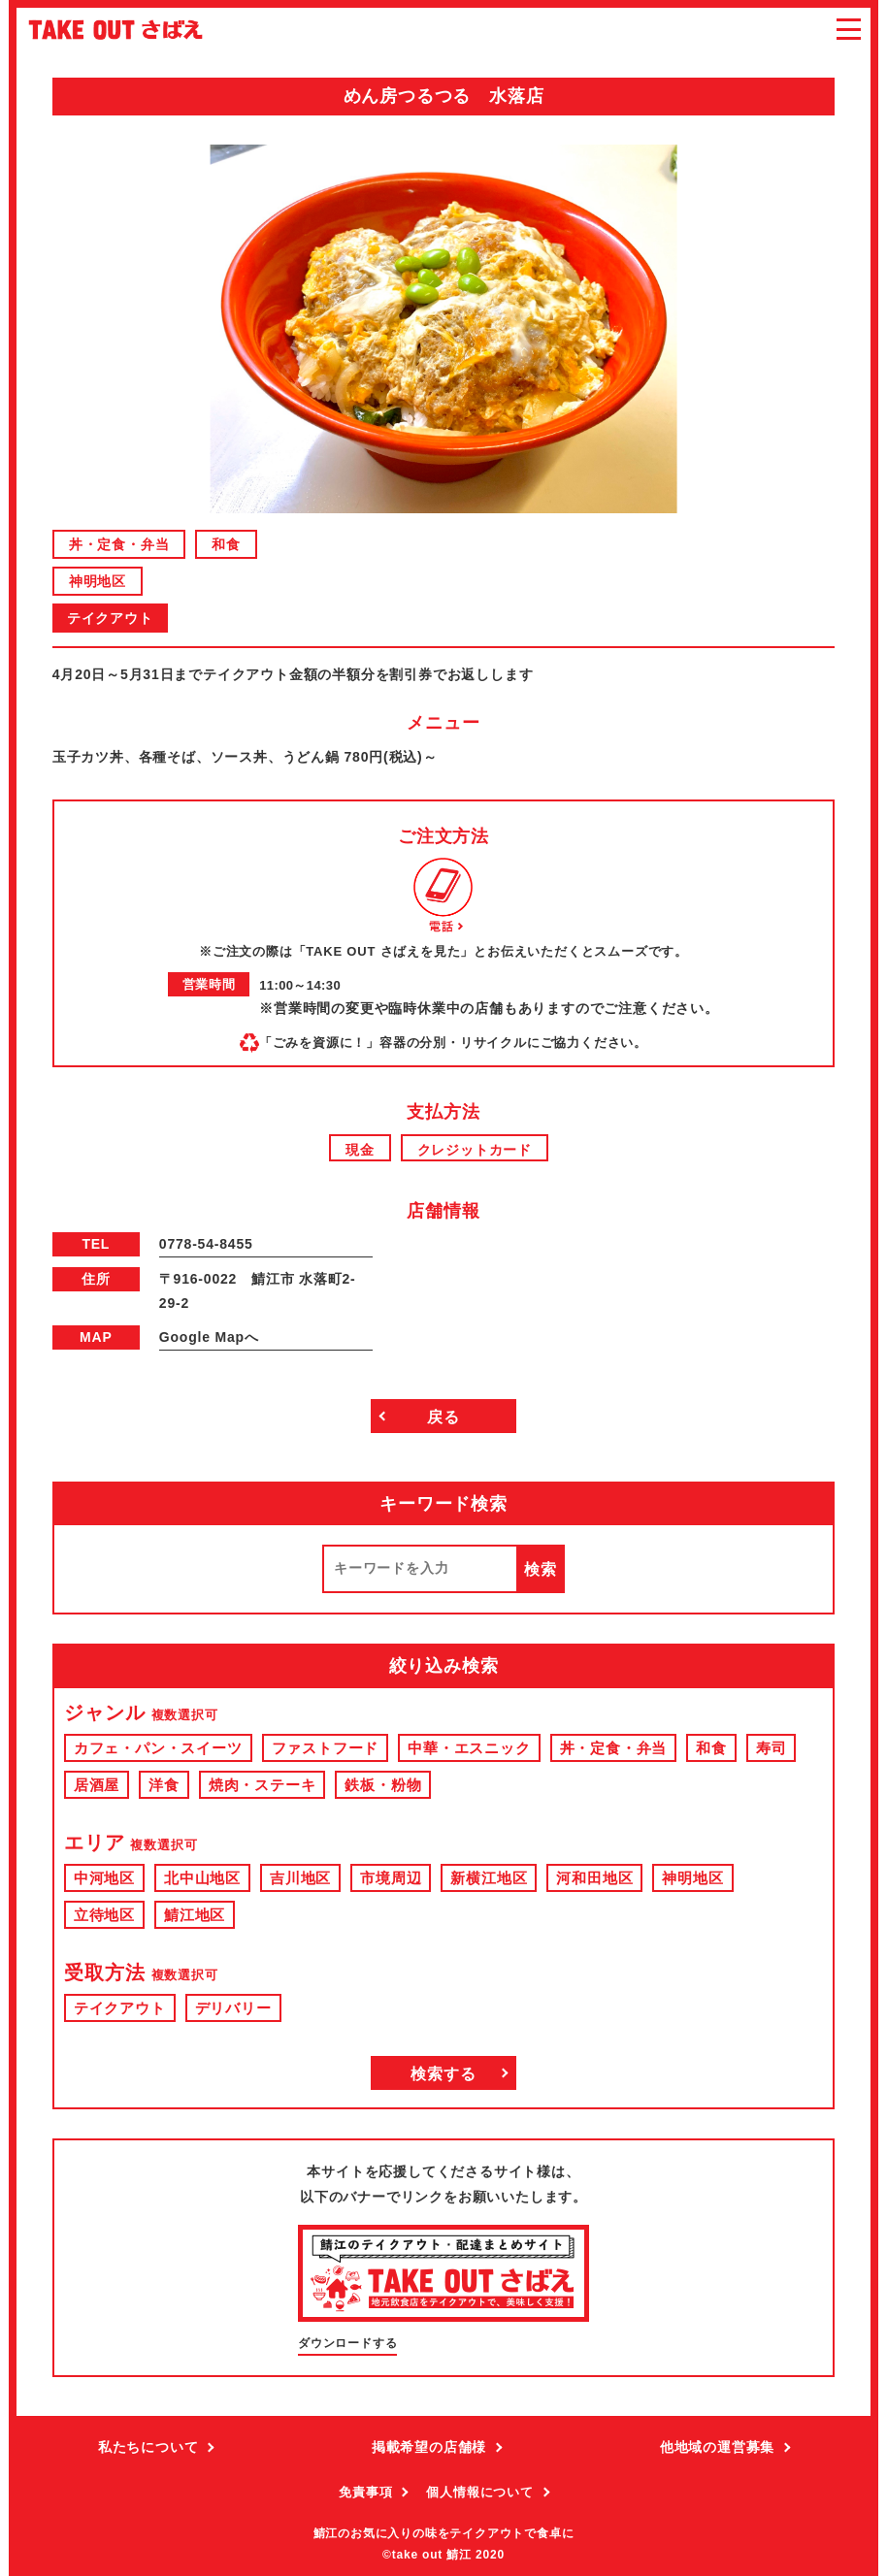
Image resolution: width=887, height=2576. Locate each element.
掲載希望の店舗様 (429, 2447)
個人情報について (479, 2492)
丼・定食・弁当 (119, 544)
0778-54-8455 (206, 1244)
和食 (226, 544)
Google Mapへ (209, 1337)
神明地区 (97, 581)
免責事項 (365, 2492)
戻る (443, 1417)
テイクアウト (110, 618)
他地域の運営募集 (717, 2447)
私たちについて (148, 2447)
